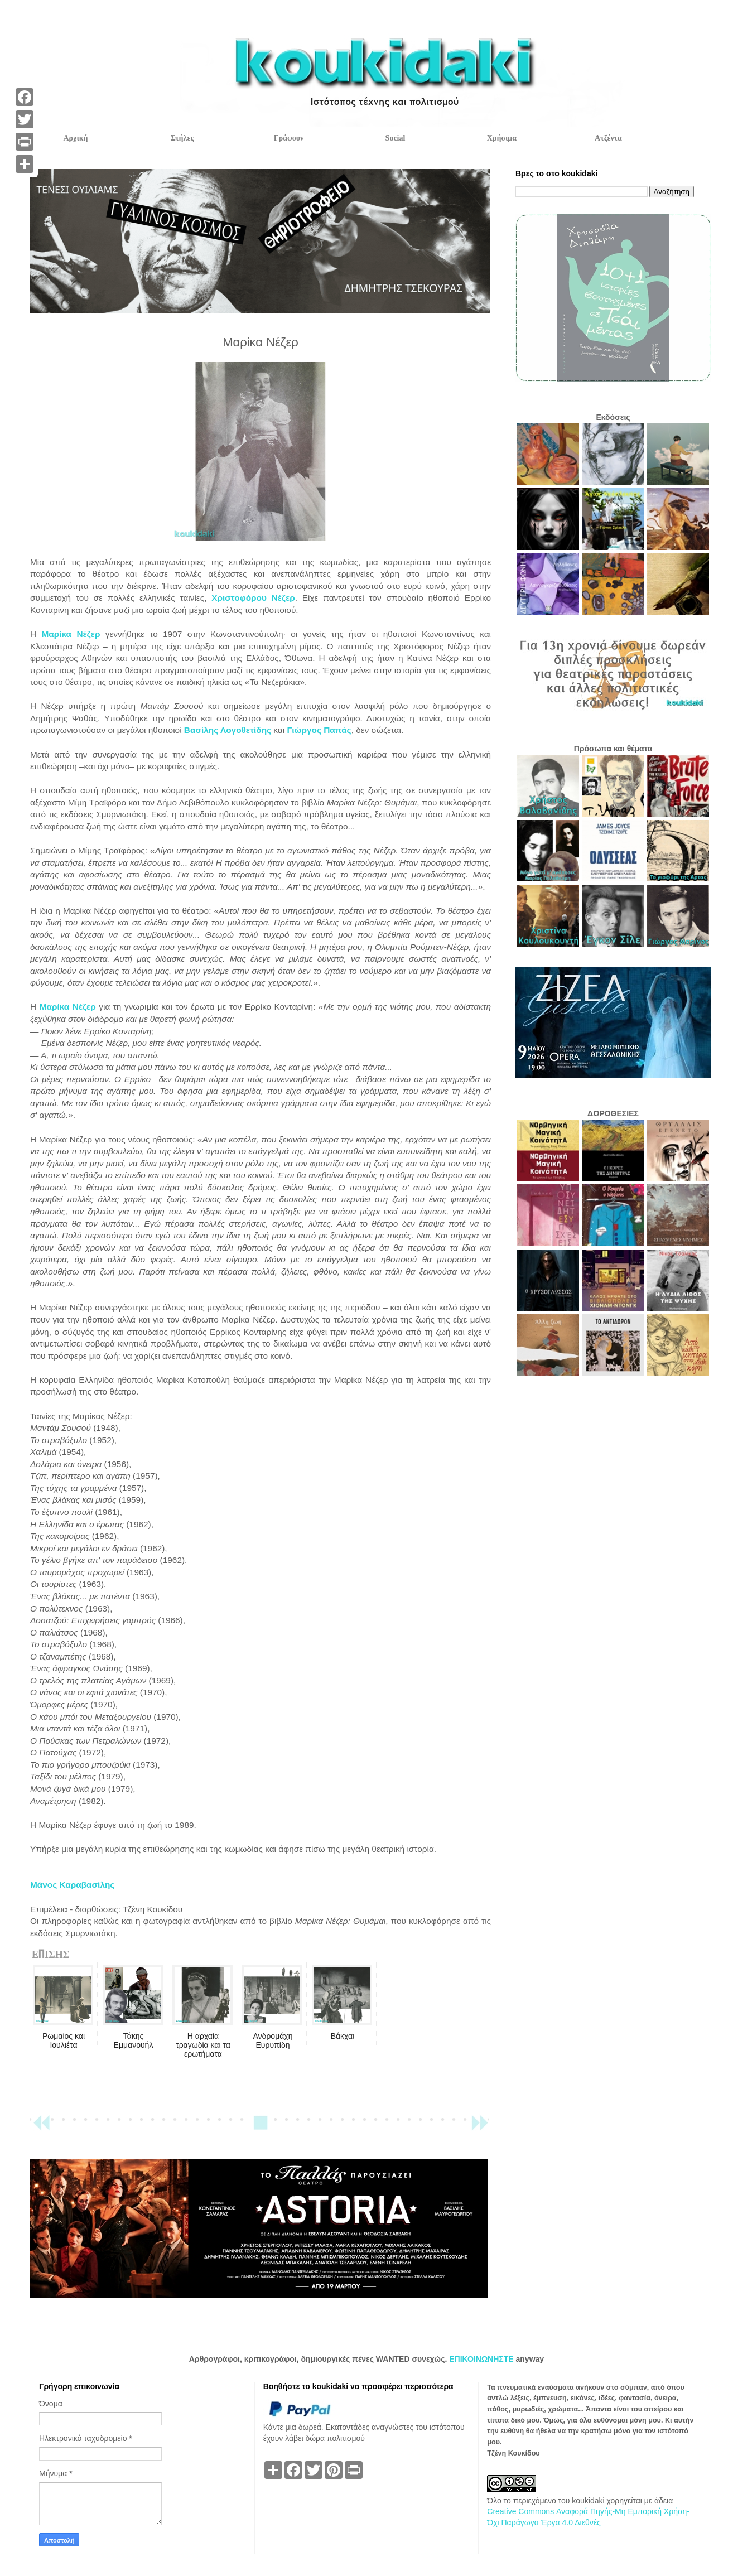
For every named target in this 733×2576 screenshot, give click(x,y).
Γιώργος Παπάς (319, 730)
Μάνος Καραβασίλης (72, 1884)
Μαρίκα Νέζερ (70, 634)
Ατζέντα (608, 138)
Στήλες (182, 138)
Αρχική (75, 138)
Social (395, 138)
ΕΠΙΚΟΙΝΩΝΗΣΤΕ (482, 2359)
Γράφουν (288, 138)
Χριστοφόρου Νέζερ (253, 597)
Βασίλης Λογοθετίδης (227, 730)
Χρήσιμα (502, 138)
